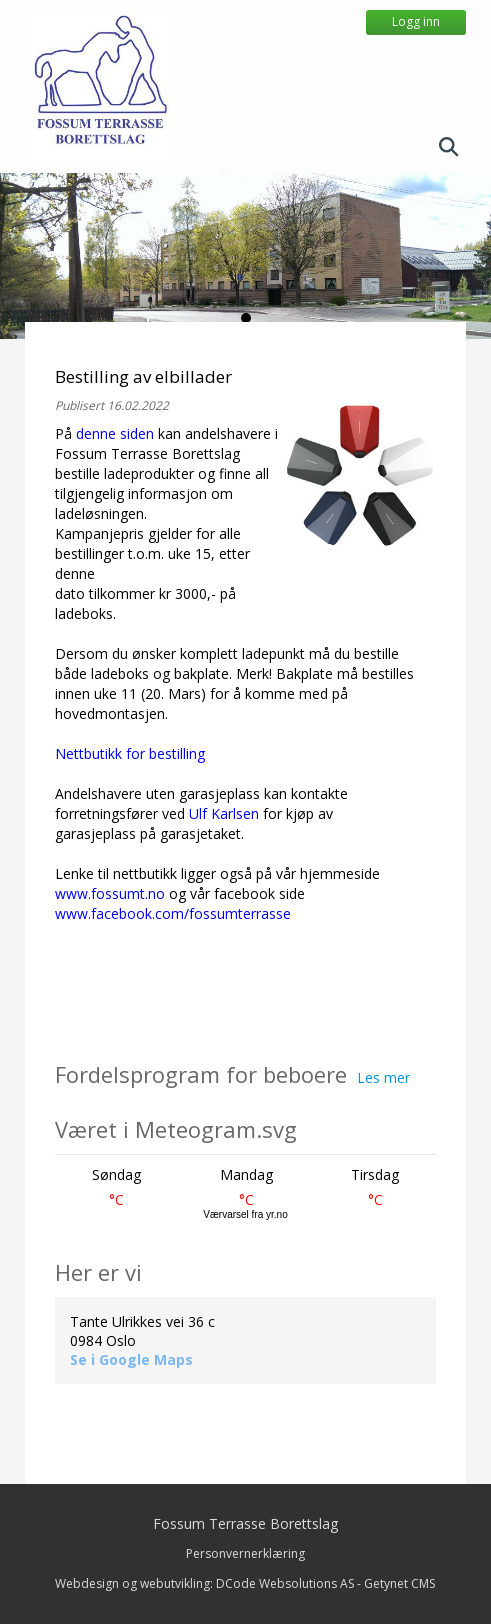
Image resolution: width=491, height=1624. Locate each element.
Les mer (383, 1077)
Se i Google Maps (131, 1359)
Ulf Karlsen (224, 813)
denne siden (115, 433)
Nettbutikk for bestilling (130, 753)
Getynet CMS (399, 1583)
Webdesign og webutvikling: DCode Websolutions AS (204, 1583)
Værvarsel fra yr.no (245, 1214)
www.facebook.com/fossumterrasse (173, 913)
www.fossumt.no (110, 893)
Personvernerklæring (245, 1553)
